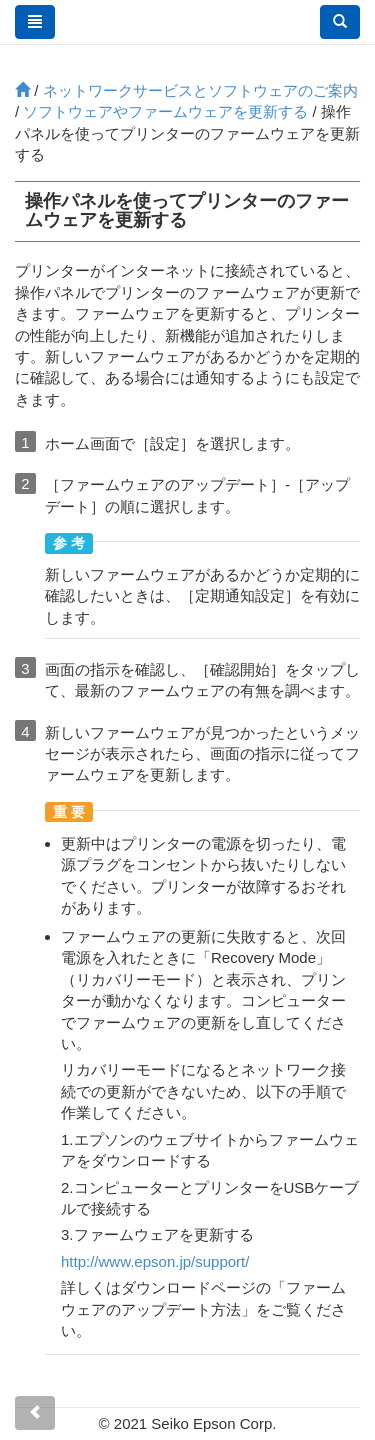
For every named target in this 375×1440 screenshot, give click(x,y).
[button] (340, 22)
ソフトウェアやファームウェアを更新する (165, 111)
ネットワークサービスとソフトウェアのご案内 (200, 90)
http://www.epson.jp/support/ (155, 1261)
